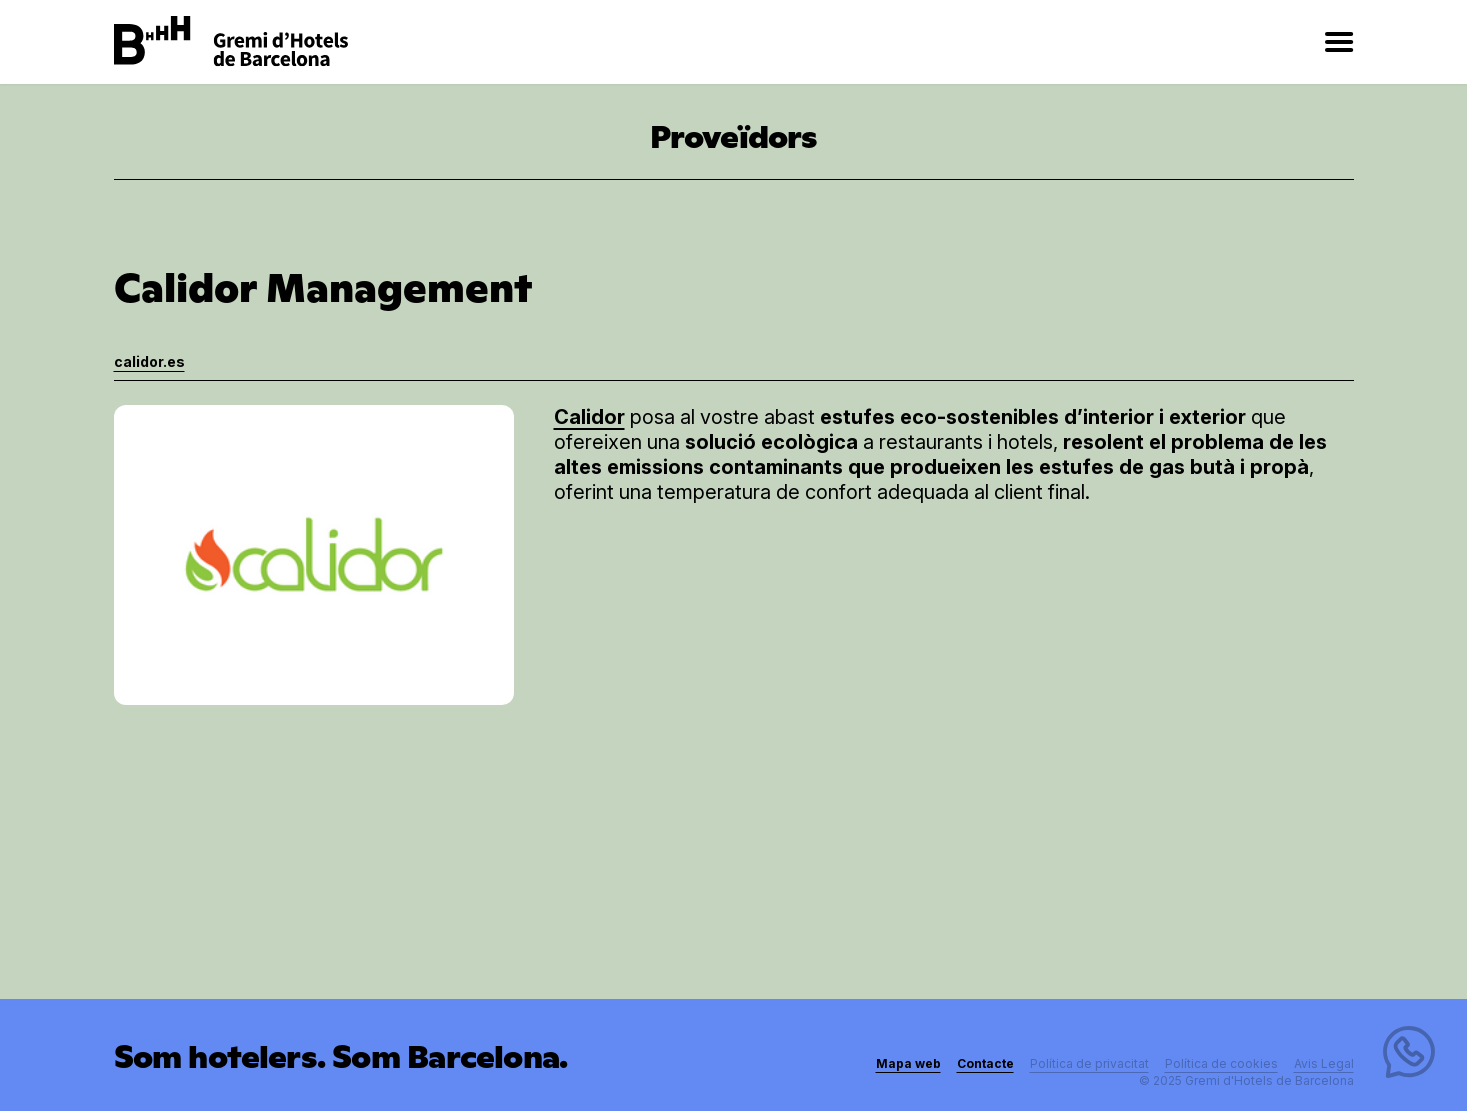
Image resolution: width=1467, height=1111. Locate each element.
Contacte (985, 1063)
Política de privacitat (1089, 1063)
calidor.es (149, 361)
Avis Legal (1324, 1063)
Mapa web (908, 1063)
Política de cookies (1221, 1063)
